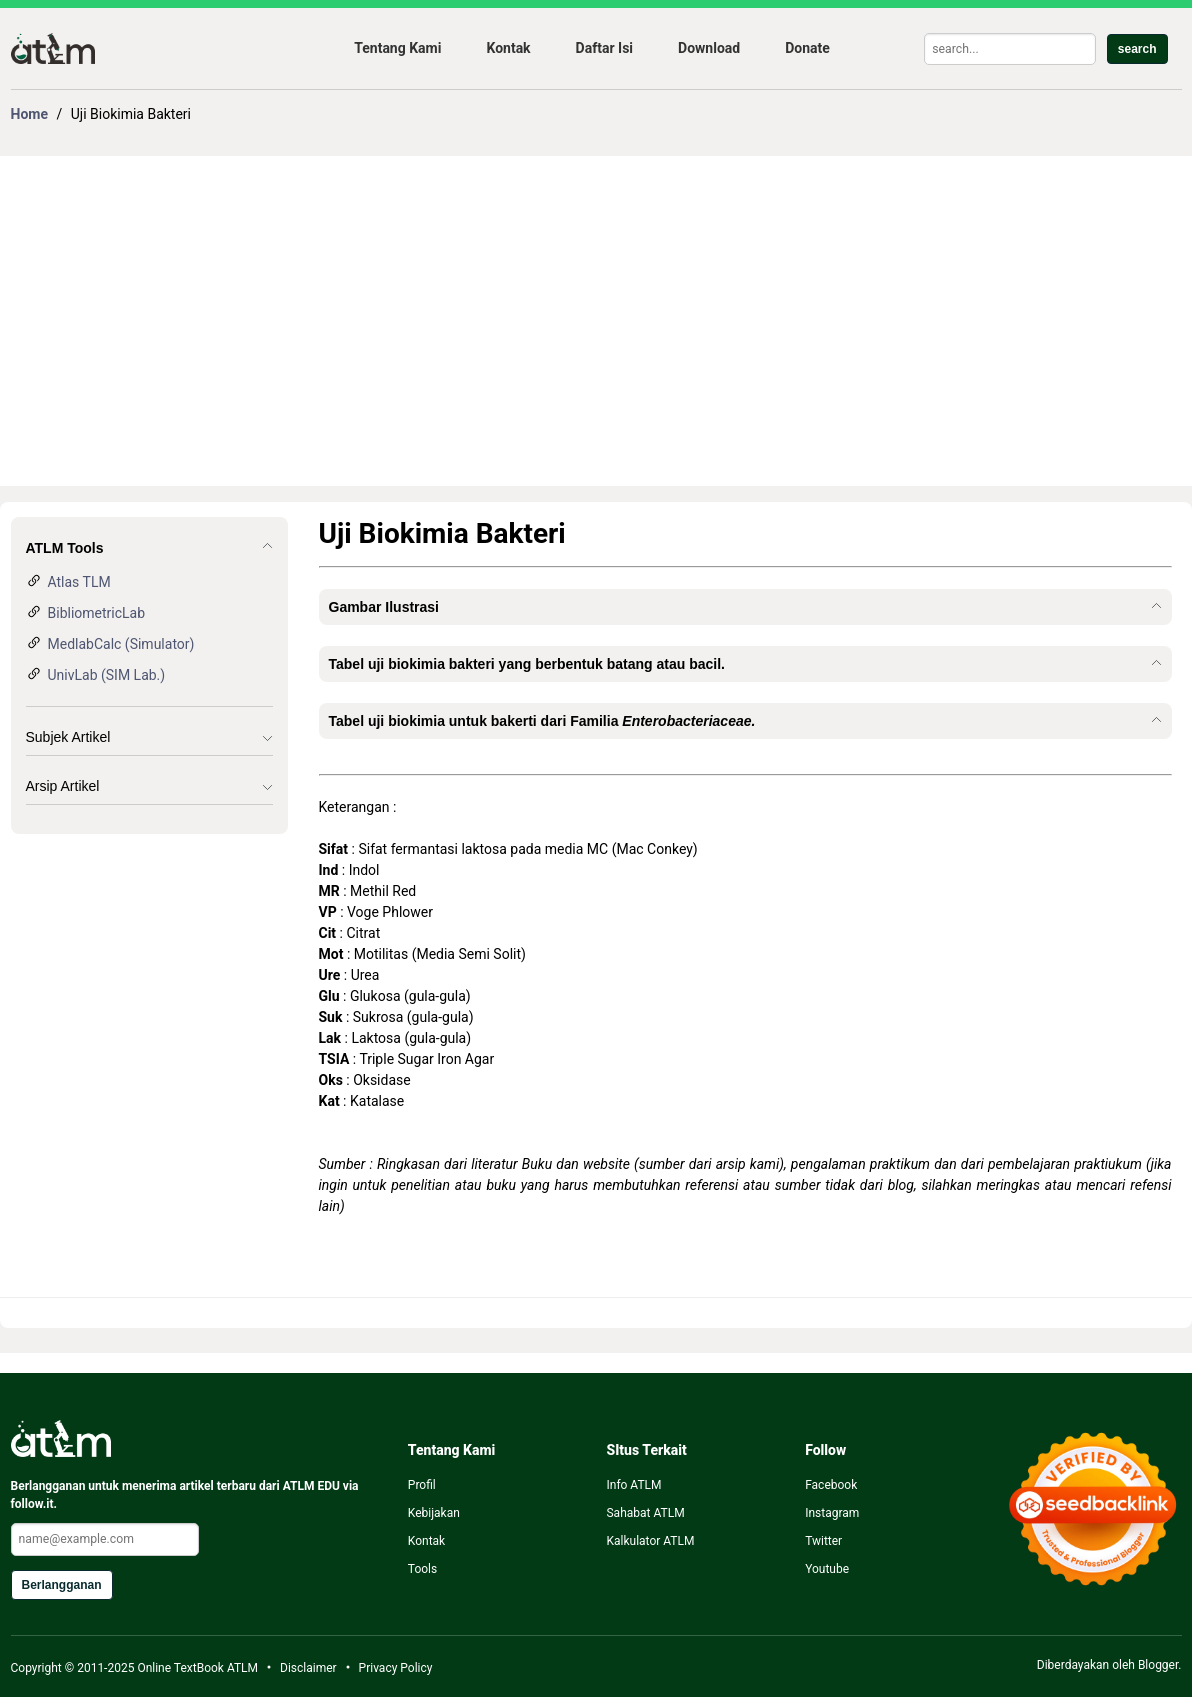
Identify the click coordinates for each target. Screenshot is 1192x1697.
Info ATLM (633, 1485)
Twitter (823, 1541)
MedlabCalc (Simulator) (121, 644)
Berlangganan (62, 1585)
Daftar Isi (604, 48)
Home (29, 114)
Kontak (508, 48)
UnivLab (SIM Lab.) (107, 675)
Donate (807, 48)
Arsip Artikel (63, 786)
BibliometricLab (97, 613)
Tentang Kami (397, 48)
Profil (422, 1485)
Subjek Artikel (68, 737)
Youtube (827, 1569)
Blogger (1158, 1665)
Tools (422, 1569)
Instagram (832, 1513)
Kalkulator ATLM (650, 1541)
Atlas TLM (79, 582)
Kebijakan (434, 1513)
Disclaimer (308, 1668)
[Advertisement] (596, 321)
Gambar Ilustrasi (384, 607)
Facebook (831, 1485)
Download (709, 48)
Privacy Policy (396, 1668)
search (1137, 49)
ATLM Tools (65, 548)
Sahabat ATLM (645, 1513)
